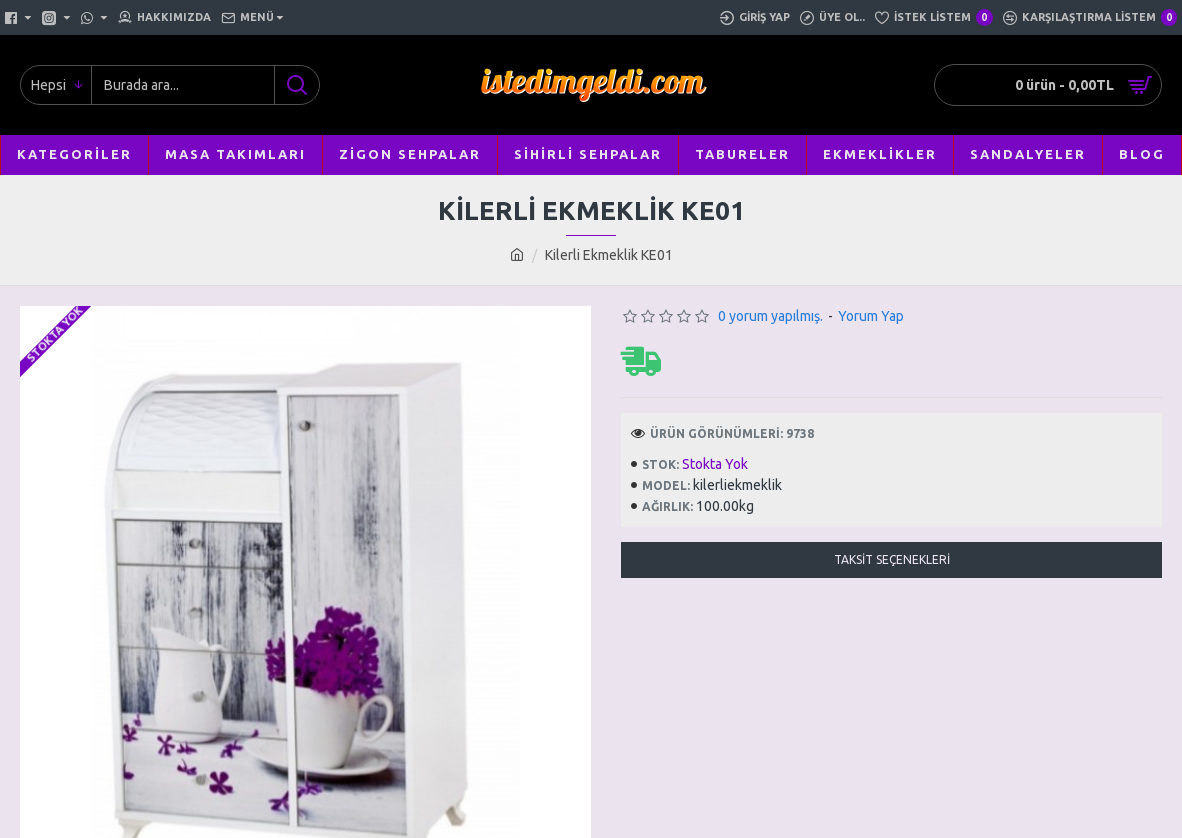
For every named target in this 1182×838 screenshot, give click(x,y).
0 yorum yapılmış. (770, 316)
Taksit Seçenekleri (892, 559)
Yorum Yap (871, 316)
